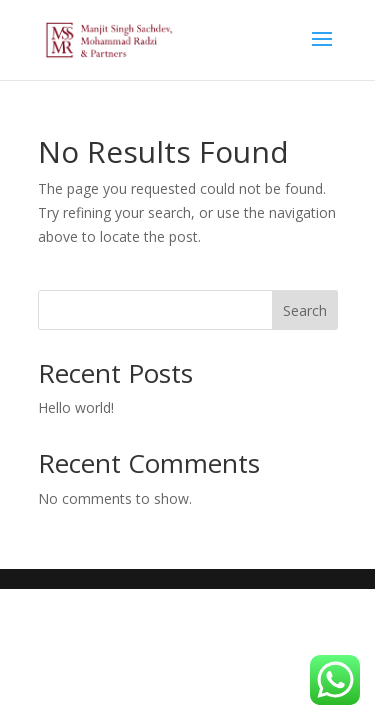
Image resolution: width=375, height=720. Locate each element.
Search (305, 310)
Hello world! (76, 407)
